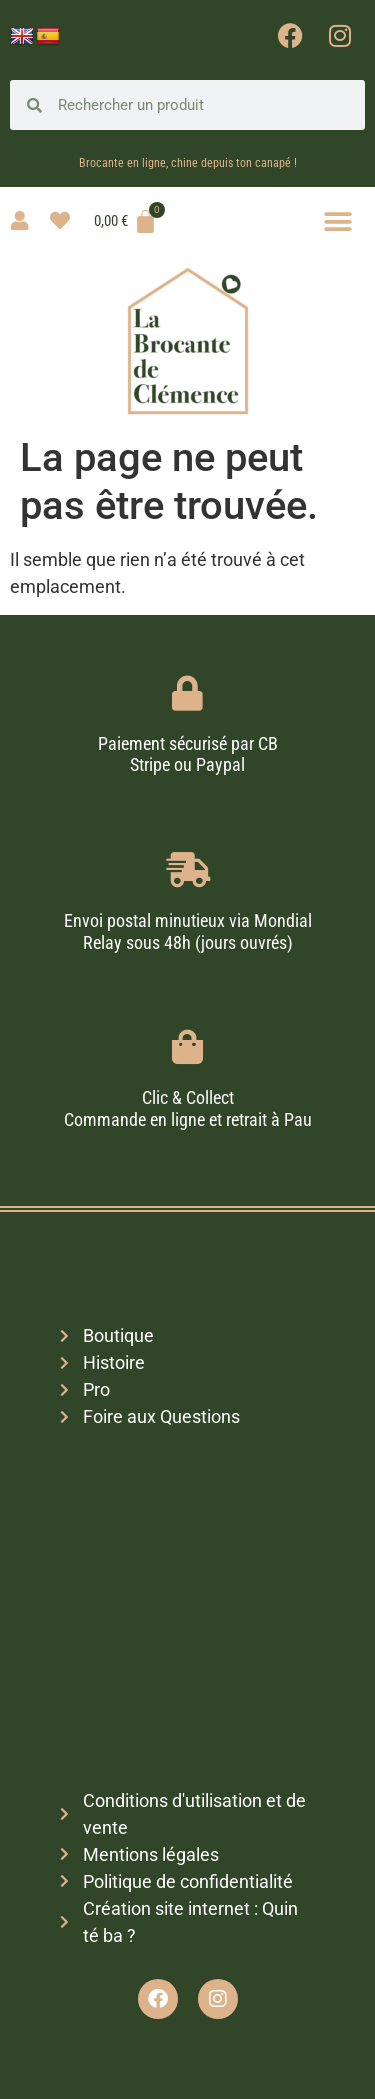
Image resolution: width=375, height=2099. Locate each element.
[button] (337, 221)
